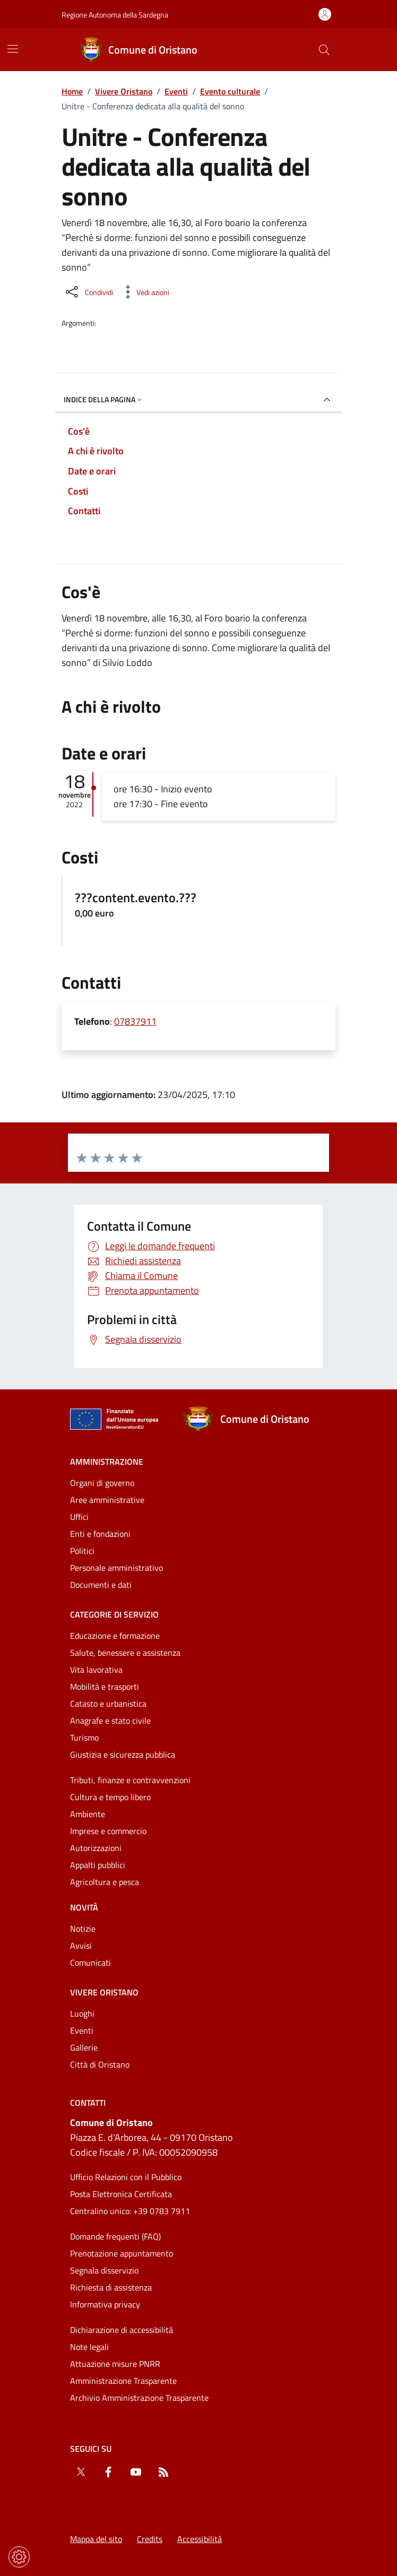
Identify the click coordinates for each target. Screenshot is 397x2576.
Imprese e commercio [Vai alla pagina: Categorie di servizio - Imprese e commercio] (108, 1831)
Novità (84, 1907)
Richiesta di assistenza (111, 2287)
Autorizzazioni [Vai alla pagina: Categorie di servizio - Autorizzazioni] (96, 1848)
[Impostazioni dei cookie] (19, 2557)
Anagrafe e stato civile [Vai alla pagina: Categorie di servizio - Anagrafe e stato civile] (110, 1720)
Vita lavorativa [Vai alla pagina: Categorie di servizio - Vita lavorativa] (96, 1669)
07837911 (135, 1021)
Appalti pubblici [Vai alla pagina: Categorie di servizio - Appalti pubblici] (97, 1864)
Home (72, 91)
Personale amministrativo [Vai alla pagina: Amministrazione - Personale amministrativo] (116, 1567)
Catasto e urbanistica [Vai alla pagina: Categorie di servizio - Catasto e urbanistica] (108, 1703)
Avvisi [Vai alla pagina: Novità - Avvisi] (81, 1945)
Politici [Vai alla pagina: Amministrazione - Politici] (82, 1550)
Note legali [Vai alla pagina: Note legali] (89, 2346)
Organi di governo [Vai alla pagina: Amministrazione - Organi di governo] (102, 1482)
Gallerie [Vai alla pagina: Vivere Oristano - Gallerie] (84, 2047)
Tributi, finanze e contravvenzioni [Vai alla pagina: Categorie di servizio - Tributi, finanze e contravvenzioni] (130, 1780)
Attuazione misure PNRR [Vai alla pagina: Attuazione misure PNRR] (115, 2363)
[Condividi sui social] (88, 291)
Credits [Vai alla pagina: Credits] (149, 2538)
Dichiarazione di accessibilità (121, 2329)
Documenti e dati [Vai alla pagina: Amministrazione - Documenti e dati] (101, 1584)
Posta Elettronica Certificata (121, 2194)
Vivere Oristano (123, 91)
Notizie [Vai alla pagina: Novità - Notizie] (83, 1928)
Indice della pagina (104, 399)
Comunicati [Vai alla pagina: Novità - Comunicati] (90, 1962)
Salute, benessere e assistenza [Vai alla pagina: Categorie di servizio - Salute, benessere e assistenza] (125, 1652)
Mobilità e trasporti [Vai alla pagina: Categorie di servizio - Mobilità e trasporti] (104, 1686)
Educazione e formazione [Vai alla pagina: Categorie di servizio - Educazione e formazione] (115, 1635)
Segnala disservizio (104, 2270)
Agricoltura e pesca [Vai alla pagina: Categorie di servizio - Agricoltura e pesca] (104, 1881)
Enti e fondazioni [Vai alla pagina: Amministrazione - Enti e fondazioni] (100, 1533)
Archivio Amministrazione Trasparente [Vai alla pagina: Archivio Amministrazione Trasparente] (139, 2397)
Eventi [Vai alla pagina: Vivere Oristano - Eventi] (81, 2030)
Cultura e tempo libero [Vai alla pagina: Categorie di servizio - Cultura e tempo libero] (110, 1797)
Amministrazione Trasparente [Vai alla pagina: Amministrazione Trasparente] (123, 2380)
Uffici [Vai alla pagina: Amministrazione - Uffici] (79, 1516)
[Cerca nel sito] (324, 50)
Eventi (176, 91)
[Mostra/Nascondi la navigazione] (12, 48)
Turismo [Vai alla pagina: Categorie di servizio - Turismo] (84, 1737)
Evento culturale (230, 91)
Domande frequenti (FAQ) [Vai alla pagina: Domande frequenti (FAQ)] (115, 2236)
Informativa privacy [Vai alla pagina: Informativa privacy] (105, 2304)
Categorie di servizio (114, 1614)
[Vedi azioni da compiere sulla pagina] (144, 291)
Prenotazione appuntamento (121, 2253)
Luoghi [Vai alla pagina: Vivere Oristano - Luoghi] (82, 2013)
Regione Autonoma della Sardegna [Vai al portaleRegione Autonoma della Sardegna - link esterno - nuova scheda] (115, 14)
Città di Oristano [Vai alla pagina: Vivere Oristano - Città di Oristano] (100, 2064)
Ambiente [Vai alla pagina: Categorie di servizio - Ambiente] (87, 1814)
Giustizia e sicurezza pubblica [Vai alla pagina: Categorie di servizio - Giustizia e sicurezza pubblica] (122, 1754)
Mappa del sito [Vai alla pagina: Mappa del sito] (96, 2538)
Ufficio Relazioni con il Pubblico (126, 2177)
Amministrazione (106, 1461)
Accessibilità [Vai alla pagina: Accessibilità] (199, 2538)
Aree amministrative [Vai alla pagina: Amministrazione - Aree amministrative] (107, 1499)
